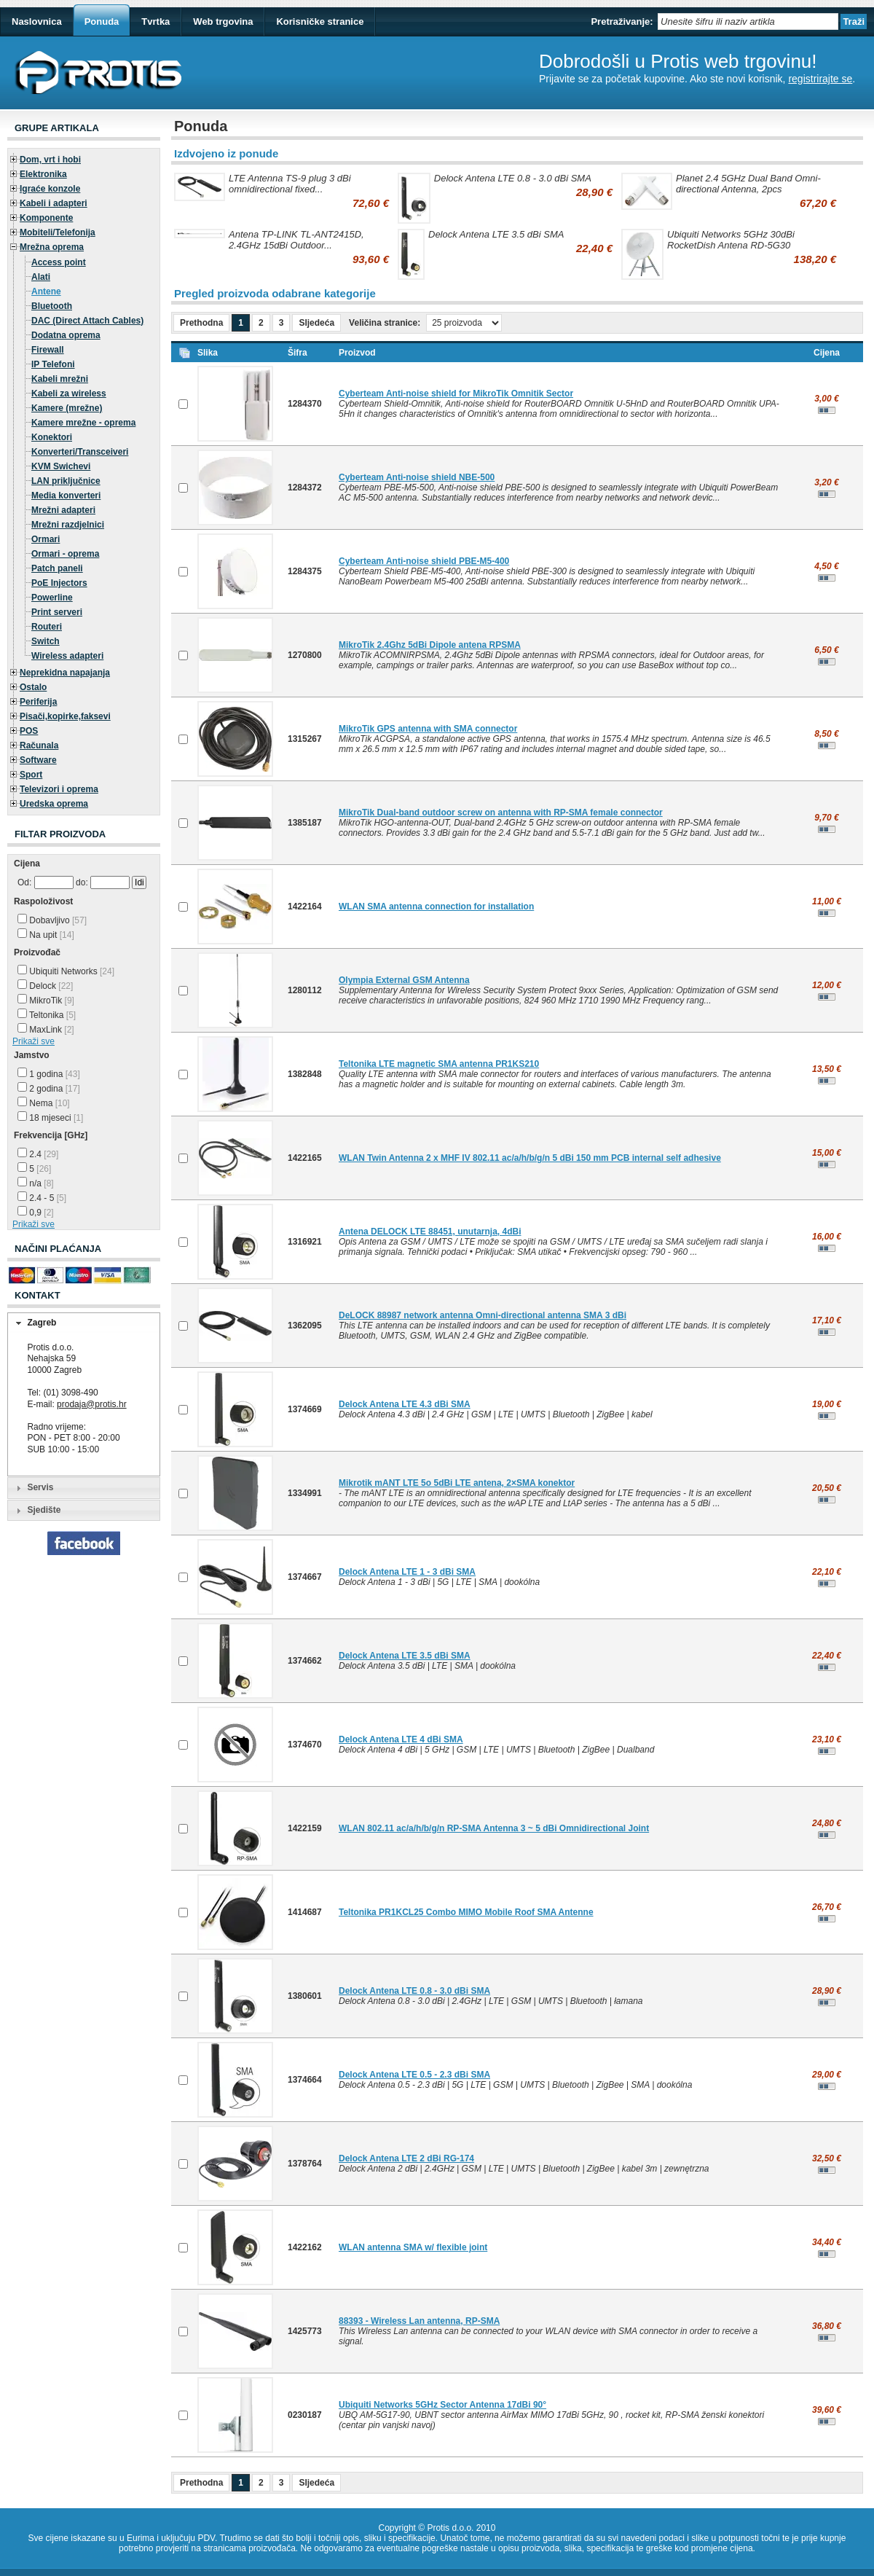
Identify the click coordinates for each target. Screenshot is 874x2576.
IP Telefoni (53, 364)
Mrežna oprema (52, 247)
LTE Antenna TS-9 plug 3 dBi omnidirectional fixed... (290, 184)
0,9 (35, 1212)
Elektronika (43, 174)
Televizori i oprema (59, 789)
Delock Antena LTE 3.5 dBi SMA (496, 234)
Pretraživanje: (622, 21)
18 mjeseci (50, 1118)
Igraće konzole (50, 189)
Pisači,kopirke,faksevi (65, 716)
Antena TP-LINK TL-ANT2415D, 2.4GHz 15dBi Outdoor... (296, 240)
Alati (40, 277)
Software (38, 760)
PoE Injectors (59, 583)
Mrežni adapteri (63, 510)
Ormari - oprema (65, 554)
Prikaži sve (33, 1041)
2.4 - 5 (41, 1198)
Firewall (47, 350)
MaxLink (45, 1030)
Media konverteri (66, 495)
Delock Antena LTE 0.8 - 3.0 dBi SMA (512, 178)
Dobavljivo (52, 920)
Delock (45, 986)
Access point (58, 262)
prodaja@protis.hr (92, 1404)
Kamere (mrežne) (66, 408)
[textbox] (748, 21)
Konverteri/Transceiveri (79, 452)
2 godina (48, 1089)
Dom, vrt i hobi (50, 159)
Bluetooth (51, 306)
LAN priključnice (66, 481)
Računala (39, 745)
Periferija (38, 702)
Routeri (46, 627)
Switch (45, 641)
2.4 (37, 1154)
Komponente (46, 218)
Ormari (45, 539)
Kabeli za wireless (68, 393)
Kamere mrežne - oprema (83, 423)
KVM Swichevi (60, 466)
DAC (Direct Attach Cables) (87, 321)
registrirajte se (820, 79)
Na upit (45, 935)
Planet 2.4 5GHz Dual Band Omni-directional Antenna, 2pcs (748, 184)
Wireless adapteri (67, 656)
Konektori (51, 437)
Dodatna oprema (66, 335)
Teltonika (46, 1015)
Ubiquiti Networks (65, 971)
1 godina (48, 1074)
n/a (35, 1183)
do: (82, 882)
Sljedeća (316, 323)
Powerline (52, 597)
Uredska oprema (54, 804)
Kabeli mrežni (59, 379)
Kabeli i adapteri (53, 203)
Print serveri (56, 612)
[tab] (83, 1323)
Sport (31, 775)
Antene (46, 291)
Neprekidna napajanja (65, 673)
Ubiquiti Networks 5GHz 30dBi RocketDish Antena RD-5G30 (731, 240)
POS (29, 731)
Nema (43, 1103)
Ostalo (33, 687)
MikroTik (45, 1000)
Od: (24, 882)
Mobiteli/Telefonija (57, 232)
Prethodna (201, 323)
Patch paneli (57, 568)
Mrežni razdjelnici (67, 525)
